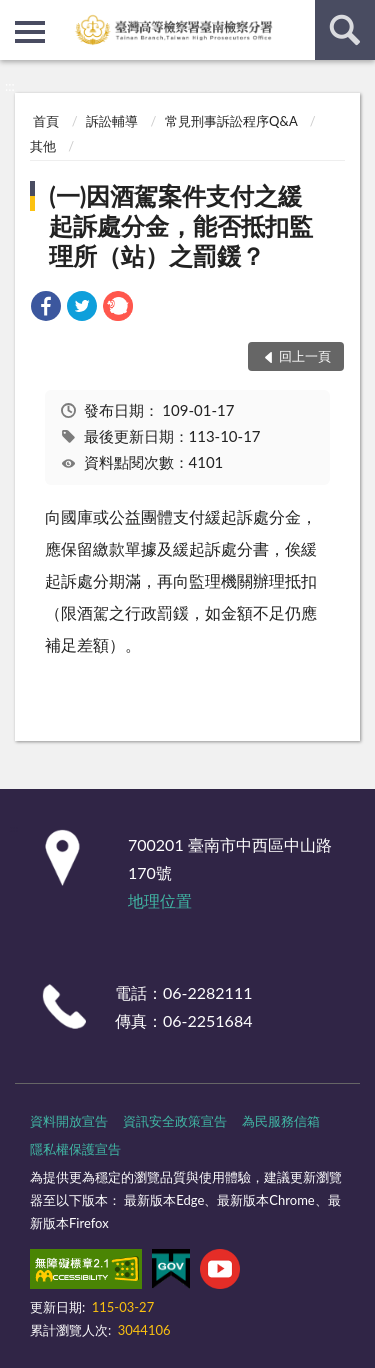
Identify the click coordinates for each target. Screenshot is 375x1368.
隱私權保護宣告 (75, 1149)
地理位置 (160, 900)
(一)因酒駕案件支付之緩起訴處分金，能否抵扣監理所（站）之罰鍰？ (181, 225)
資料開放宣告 (69, 1121)
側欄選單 (30, 32)
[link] (46, 308)
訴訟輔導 (112, 121)
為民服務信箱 (281, 1121)
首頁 (46, 121)
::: (16, 15)
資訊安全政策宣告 (175, 1121)
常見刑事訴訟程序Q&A (231, 121)
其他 (43, 146)
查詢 (345, 30)
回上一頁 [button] (305, 356)
